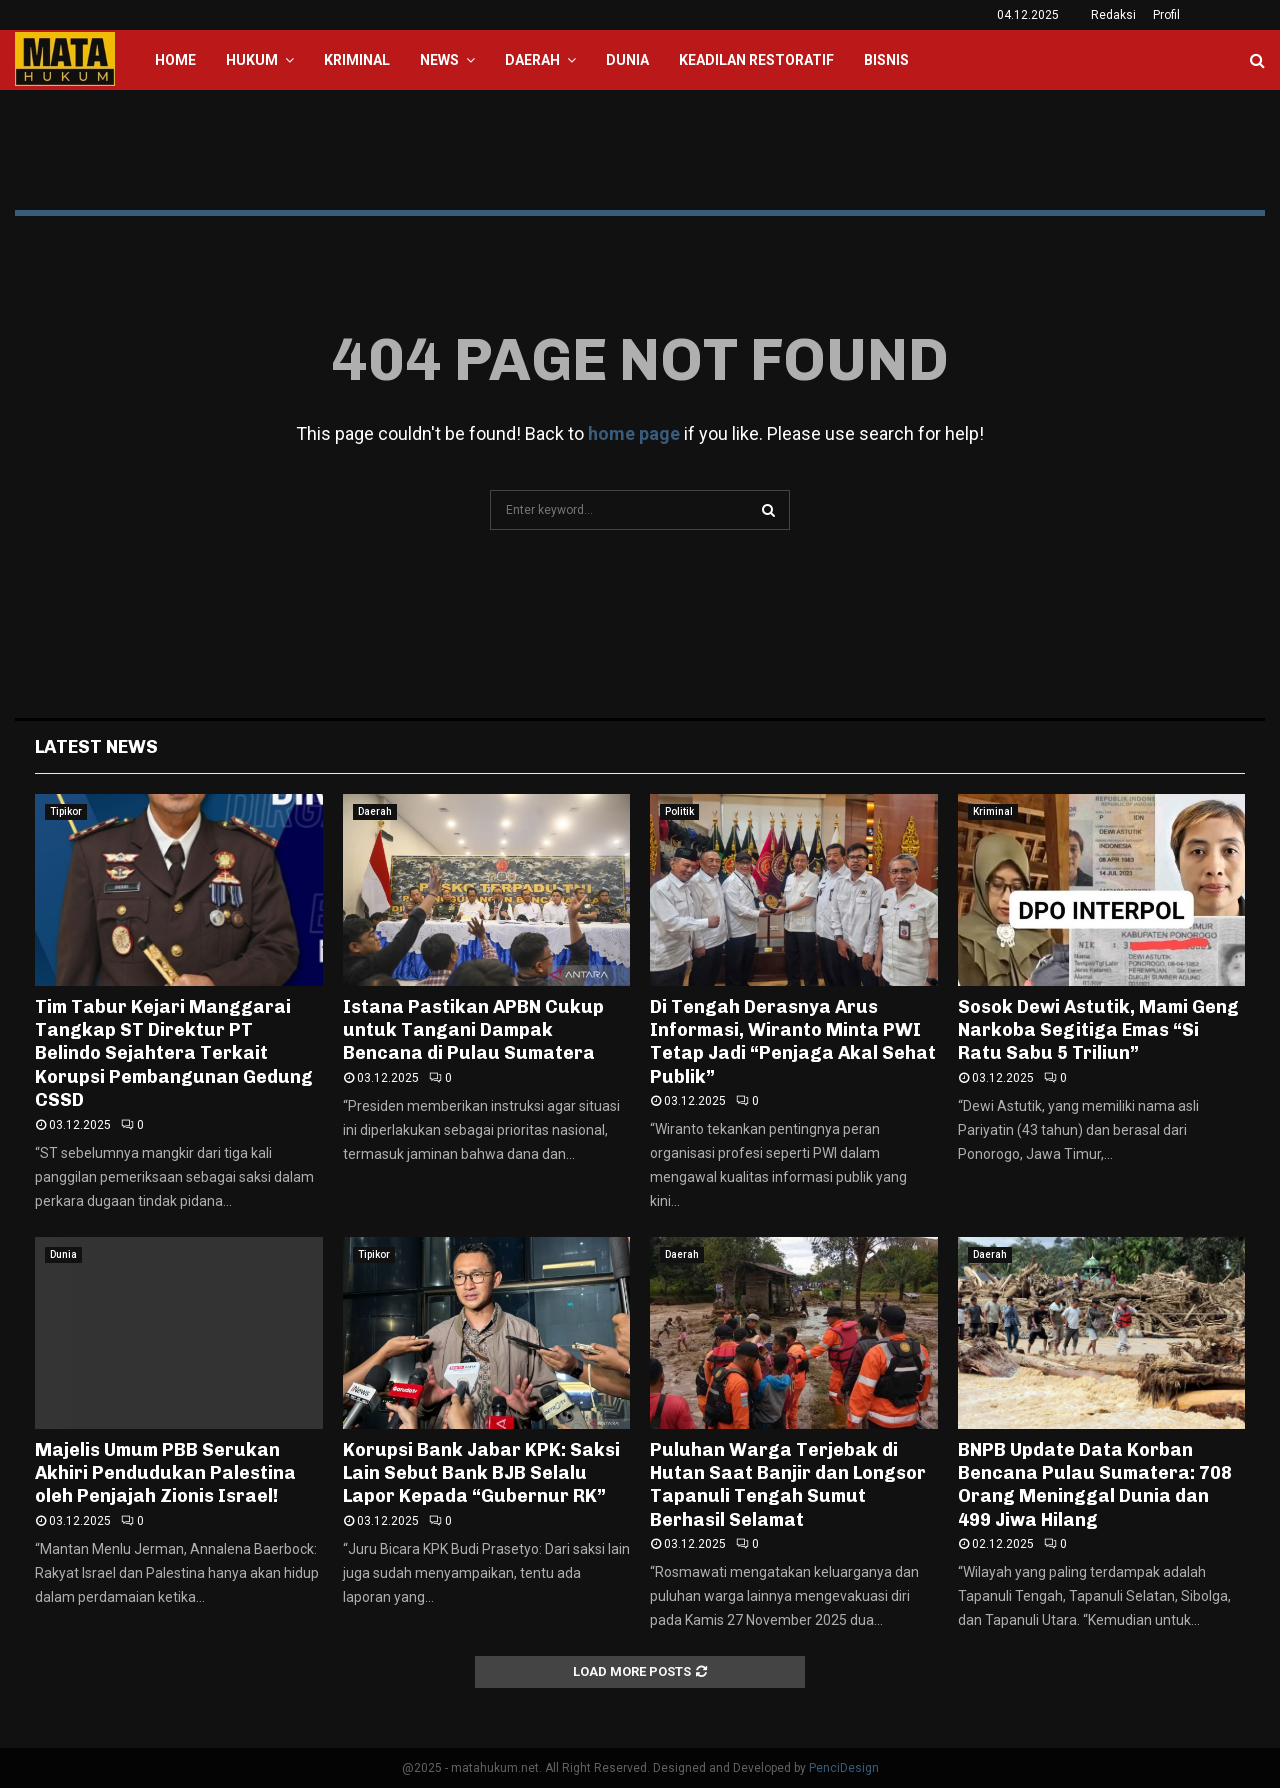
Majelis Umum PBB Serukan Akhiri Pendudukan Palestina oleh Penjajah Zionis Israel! (165, 1473)
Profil (1166, 15)
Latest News (96, 747)
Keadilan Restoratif (756, 60)
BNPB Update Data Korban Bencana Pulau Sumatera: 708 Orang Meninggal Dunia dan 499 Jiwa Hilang (1095, 1485)
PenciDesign (844, 1768)
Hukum (252, 60)
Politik (679, 811)
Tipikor (66, 811)
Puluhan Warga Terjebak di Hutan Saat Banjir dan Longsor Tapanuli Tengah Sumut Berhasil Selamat (788, 1485)
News (439, 60)
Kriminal (357, 60)
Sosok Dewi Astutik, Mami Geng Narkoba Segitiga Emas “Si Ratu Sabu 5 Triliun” (1098, 1030)
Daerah (532, 60)
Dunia (627, 60)
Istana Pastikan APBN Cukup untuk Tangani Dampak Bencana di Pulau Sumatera (473, 1030)
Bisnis (886, 60)
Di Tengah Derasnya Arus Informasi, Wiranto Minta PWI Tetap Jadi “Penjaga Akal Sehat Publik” (793, 1042)
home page (634, 433)
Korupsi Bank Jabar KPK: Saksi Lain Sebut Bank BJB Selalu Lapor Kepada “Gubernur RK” (481, 1473)
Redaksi (1113, 15)
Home (175, 60)
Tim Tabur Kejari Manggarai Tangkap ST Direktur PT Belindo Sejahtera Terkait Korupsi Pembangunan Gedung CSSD (174, 1054)
